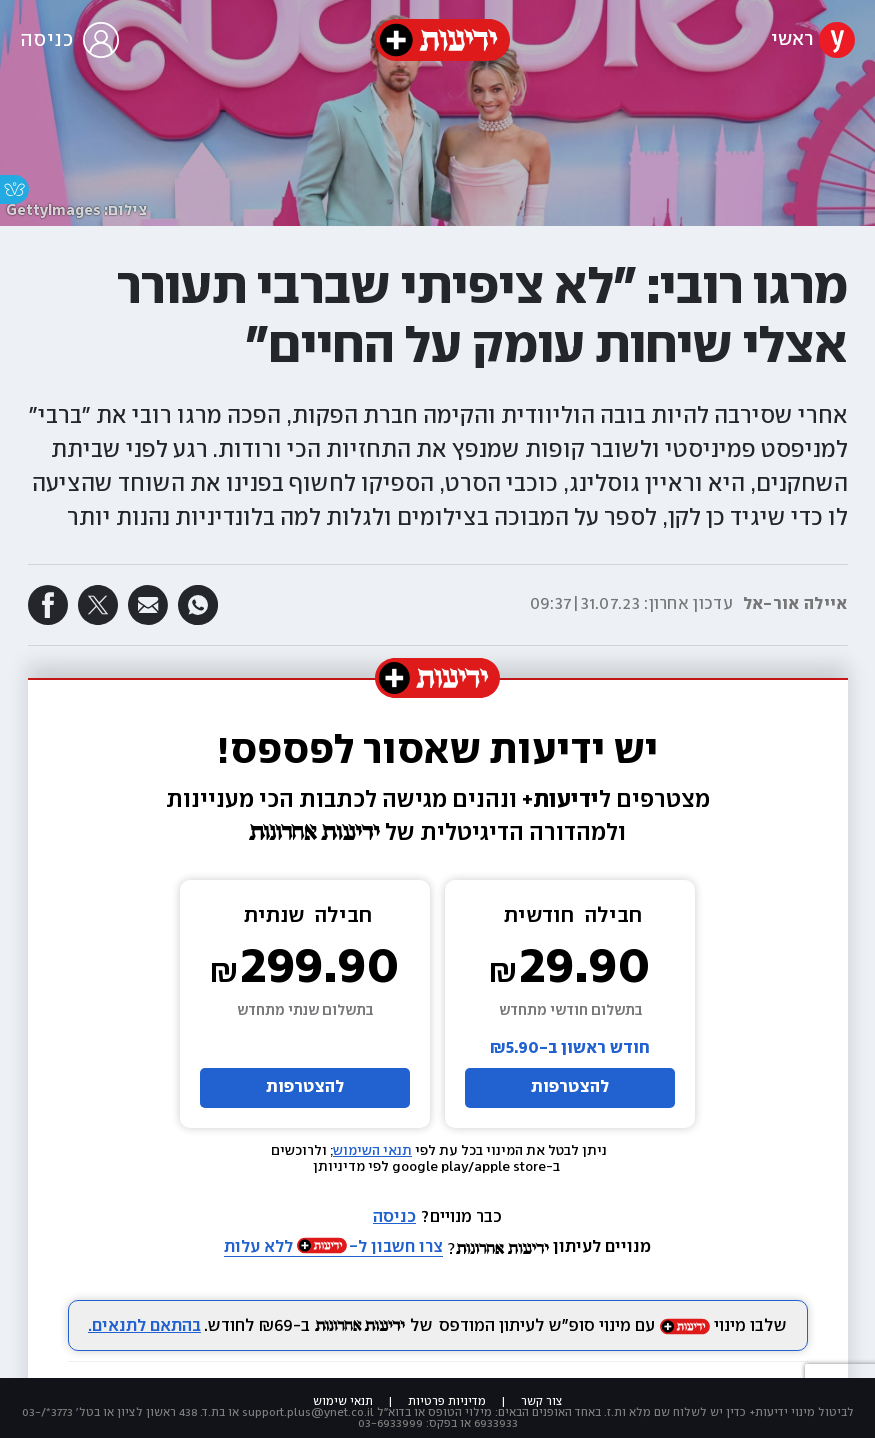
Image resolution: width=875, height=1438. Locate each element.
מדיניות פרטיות (447, 1401)
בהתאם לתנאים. (144, 1326)
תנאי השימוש (372, 1151)
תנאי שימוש (343, 1401)
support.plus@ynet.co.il (308, 1412)
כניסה (394, 1217)
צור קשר (542, 1401)
